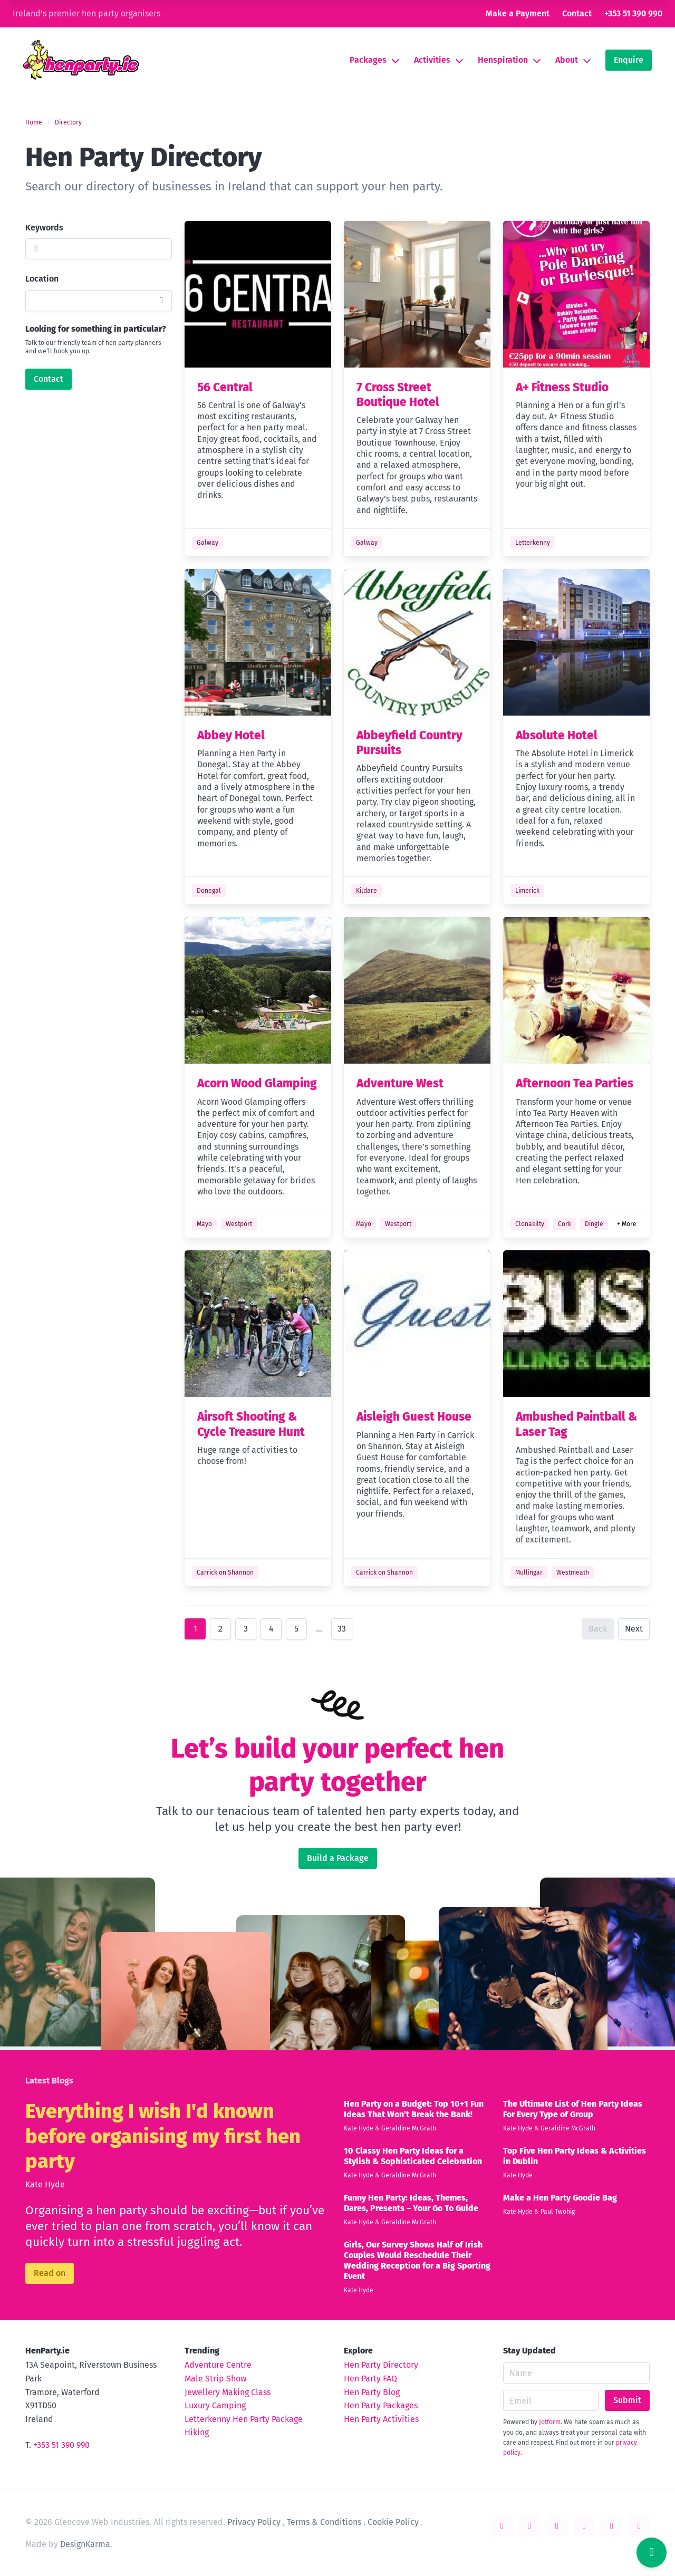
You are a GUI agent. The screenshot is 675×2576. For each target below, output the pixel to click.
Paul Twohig (558, 2211)
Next (634, 1629)
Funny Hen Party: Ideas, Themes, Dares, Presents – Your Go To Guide (411, 2203)
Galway (207, 542)
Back (598, 1629)
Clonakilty (529, 1224)
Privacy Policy (254, 2522)
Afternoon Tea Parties (574, 1083)
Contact (577, 13)
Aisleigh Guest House (413, 1417)
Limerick (527, 890)
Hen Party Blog (372, 2392)
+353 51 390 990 (633, 13)
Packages (368, 60)
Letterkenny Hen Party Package (244, 2419)
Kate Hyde (45, 2184)
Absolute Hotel (556, 735)
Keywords (44, 228)
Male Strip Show (215, 2379)
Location (42, 279)
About (566, 60)
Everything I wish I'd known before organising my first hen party (163, 2136)
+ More (627, 1224)
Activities (432, 60)
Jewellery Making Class (228, 2392)
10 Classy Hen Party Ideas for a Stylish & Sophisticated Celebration (413, 2156)
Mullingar (529, 1572)
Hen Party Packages (381, 2405)
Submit (627, 2400)
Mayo (204, 1224)
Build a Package (338, 1858)
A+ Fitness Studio (562, 387)
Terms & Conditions (324, 2522)
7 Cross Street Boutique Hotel (397, 394)
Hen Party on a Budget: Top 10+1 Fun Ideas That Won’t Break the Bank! (414, 2109)
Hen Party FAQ (370, 2379)
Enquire (628, 60)
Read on (49, 2273)
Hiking (197, 2432)
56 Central (225, 387)
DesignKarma (85, 2544)
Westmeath (572, 1572)
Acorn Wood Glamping (257, 1083)
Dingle (594, 1224)
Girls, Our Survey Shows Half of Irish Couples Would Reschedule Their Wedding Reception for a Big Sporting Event (417, 2260)
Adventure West (399, 1083)
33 (342, 1629)
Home (33, 122)
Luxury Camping (215, 2405)
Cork (564, 1224)
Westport (239, 1224)
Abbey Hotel (231, 735)
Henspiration (503, 60)
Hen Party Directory (381, 2365)
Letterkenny (532, 542)
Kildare (366, 890)
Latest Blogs (49, 2081)
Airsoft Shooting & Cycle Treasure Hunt (251, 1424)
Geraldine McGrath (408, 2128)
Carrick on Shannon (225, 1572)
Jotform (550, 2422)
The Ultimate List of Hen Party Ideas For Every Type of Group (572, 2109)
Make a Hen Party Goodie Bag (560, 2198)
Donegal (209, 890)
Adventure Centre (218, 2365)
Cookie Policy (393, 2522)
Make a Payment (517, 13)
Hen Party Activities (381, 2419)
